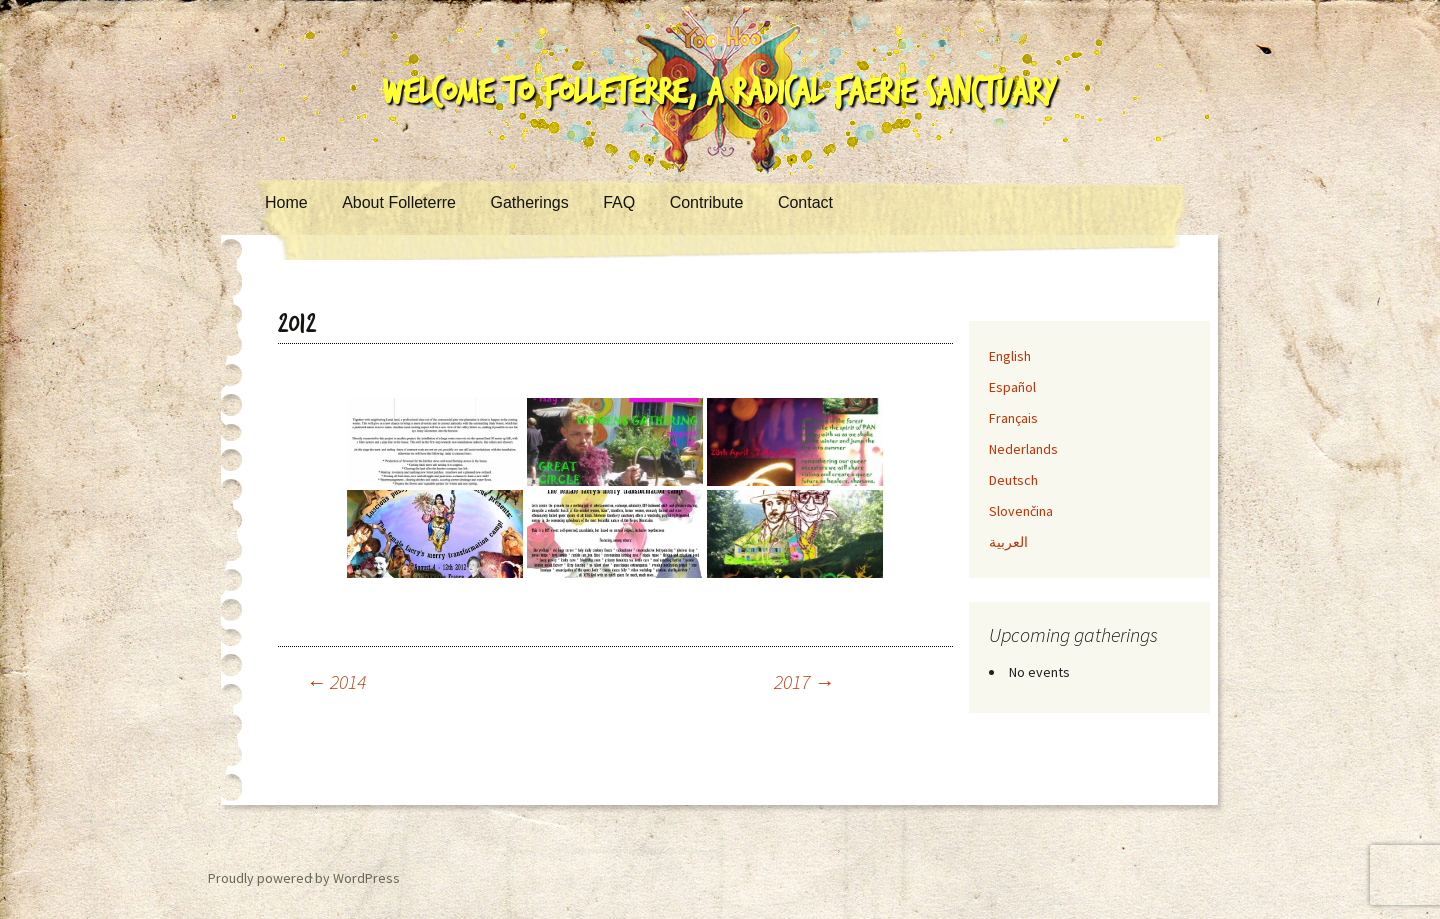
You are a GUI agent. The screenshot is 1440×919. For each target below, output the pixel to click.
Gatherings (529, 202)
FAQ (619, 202)
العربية (1008, 542)
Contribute (707, 202)
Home (286, 202)
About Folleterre (399, 202)
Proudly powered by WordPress (304, 878)
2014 (336, 681)
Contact (805, 202)
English (1010, 356)
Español (1012, 387)
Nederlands (1023, 449)
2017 (804, 681)
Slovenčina (1021, 511)
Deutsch (1013, 480)
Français (1013, 418)
